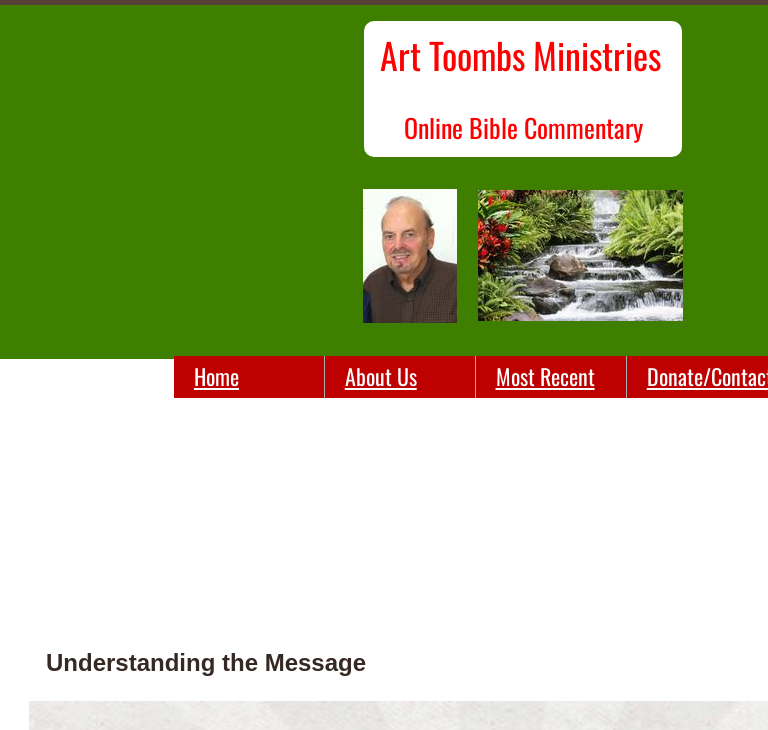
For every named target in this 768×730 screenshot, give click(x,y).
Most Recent (545, 376)
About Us (381, 376)
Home (216, 376)
